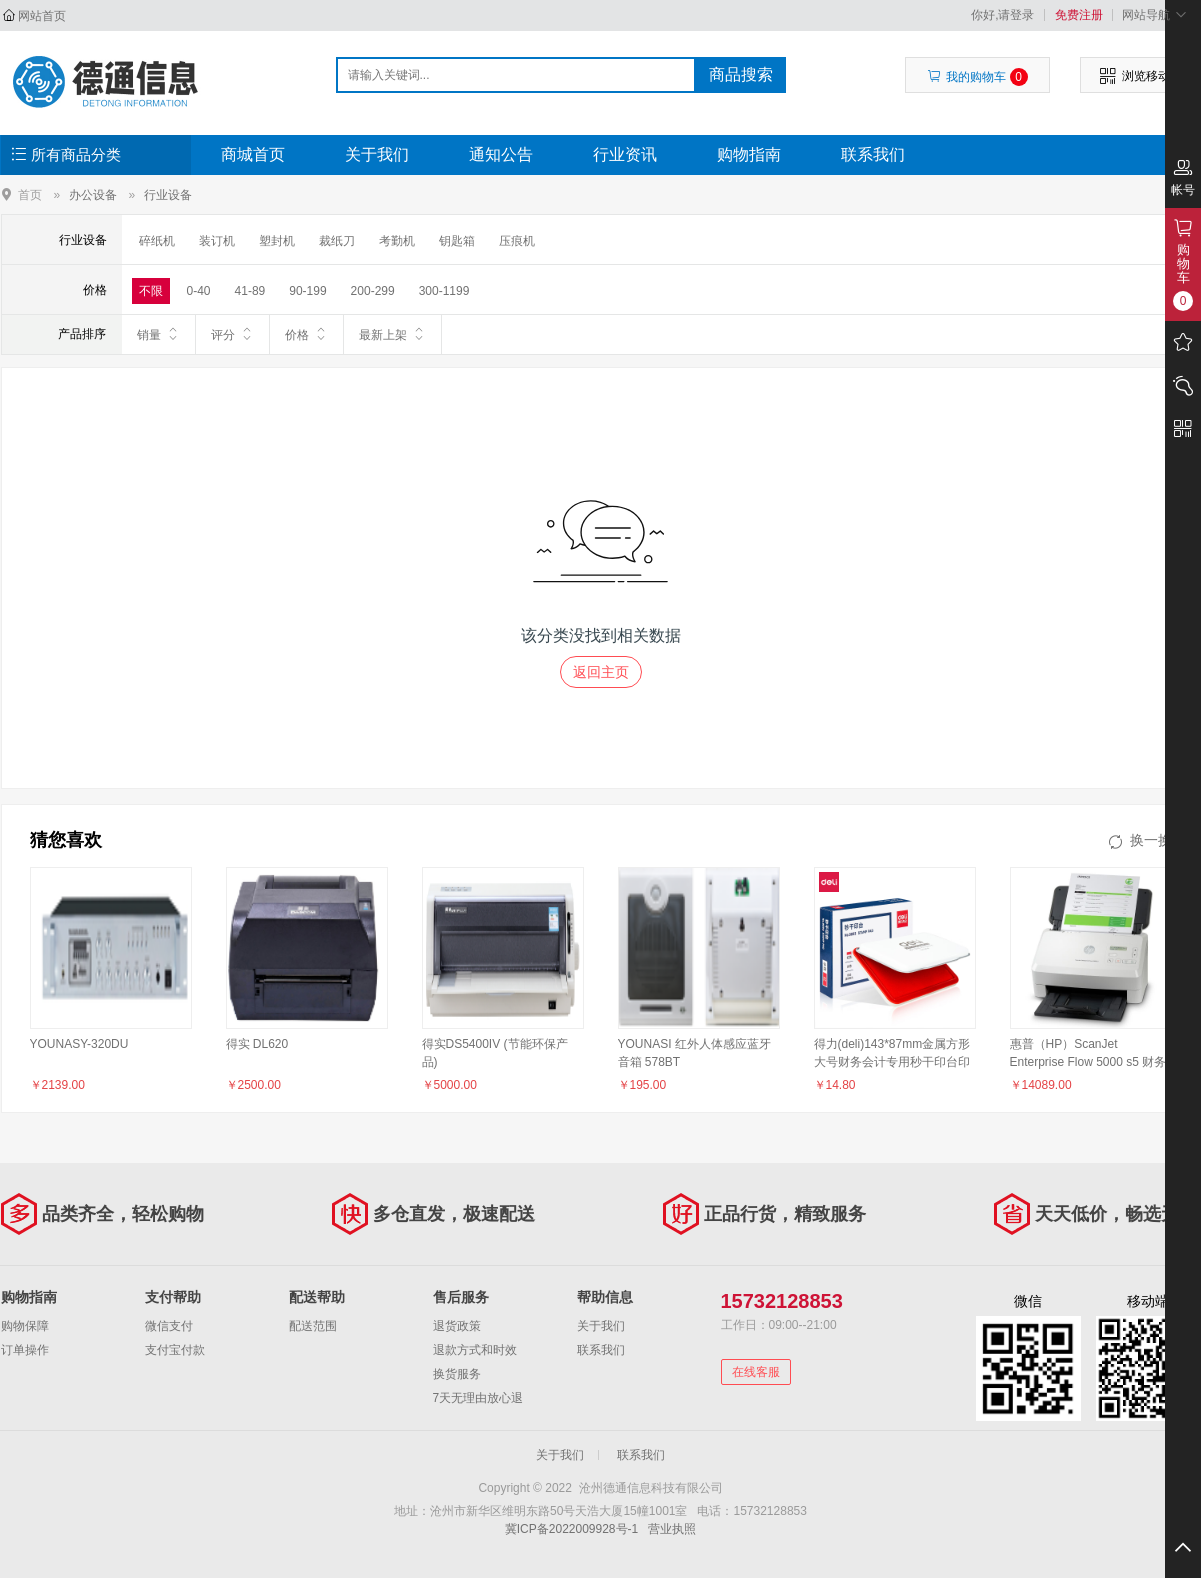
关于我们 (377, 154)
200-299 (373, 291)
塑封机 (277, 241)
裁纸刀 (337, 241)
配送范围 (313, 1326)
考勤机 (397, 241)
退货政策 (457, 1326)
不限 (151, 291)
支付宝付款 (175, 1350)
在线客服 (756, 1372)
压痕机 (517, 241)
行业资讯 (625, 154)
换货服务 (457, 1374)
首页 (30, 194)
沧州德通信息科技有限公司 (107, 82)
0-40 (199, 291)
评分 (232, 334)
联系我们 (873, 154)
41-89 (250, 291)
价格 (306, 334)
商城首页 (253, 154)
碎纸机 (157, 241)
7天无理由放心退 (478, 1398)
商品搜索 (741, 74)
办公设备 (93, 195)
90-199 (307, 291)
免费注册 (1079, 15)
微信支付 (169, 1326)
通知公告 (501, 154)
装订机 (217, 241)
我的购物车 (977, 77)
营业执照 (672, 1529)
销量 (158, 334)
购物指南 (749, 154)
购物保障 (25, 1326)
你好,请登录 (1002, 15)
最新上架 (392, 334)
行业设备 (168, 195)
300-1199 (444, 291)
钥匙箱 (457, 241)
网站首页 (42, 16)
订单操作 (25, 1350)
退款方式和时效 (475, 1350)
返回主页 (601, 672)
